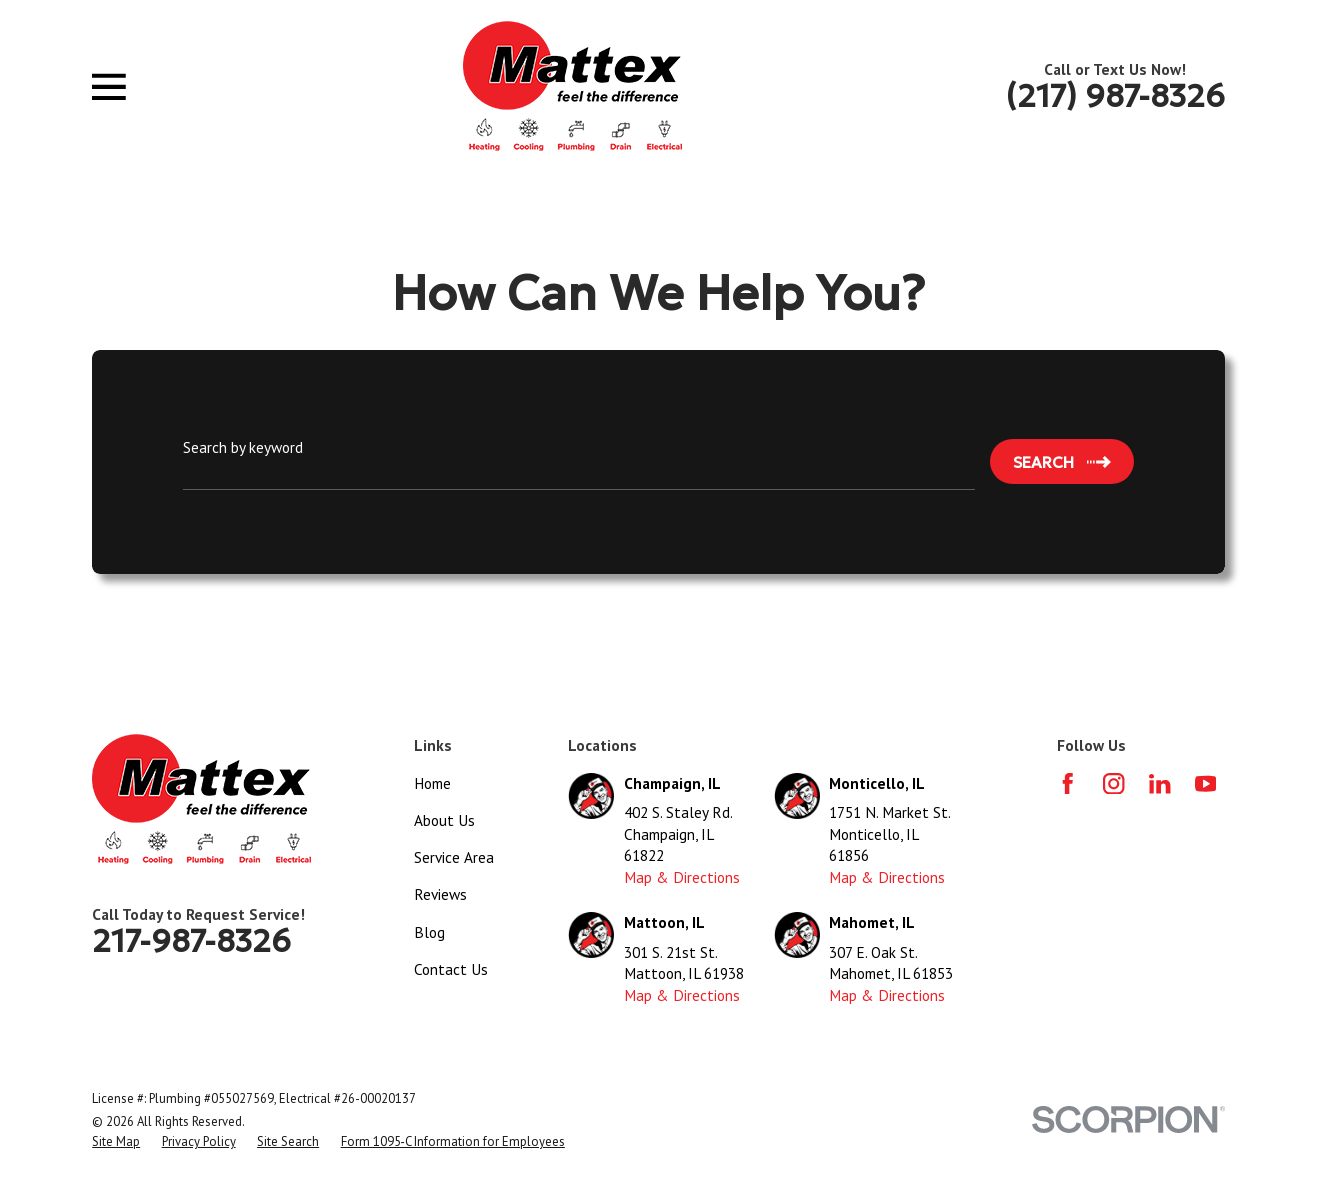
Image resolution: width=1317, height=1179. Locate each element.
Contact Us (451, 969)
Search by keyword (243, 447)
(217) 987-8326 (1115, 96)
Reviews (440, 894)
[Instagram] (1113, 783)
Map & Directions (682, 877)
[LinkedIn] (1159, 783)
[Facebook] (1067, 783)
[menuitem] (116, 1142)
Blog (429, 932)
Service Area (454, 857)
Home (432, 783)
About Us (444, 820)
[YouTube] (1205, 783)
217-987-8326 (191, 941)
